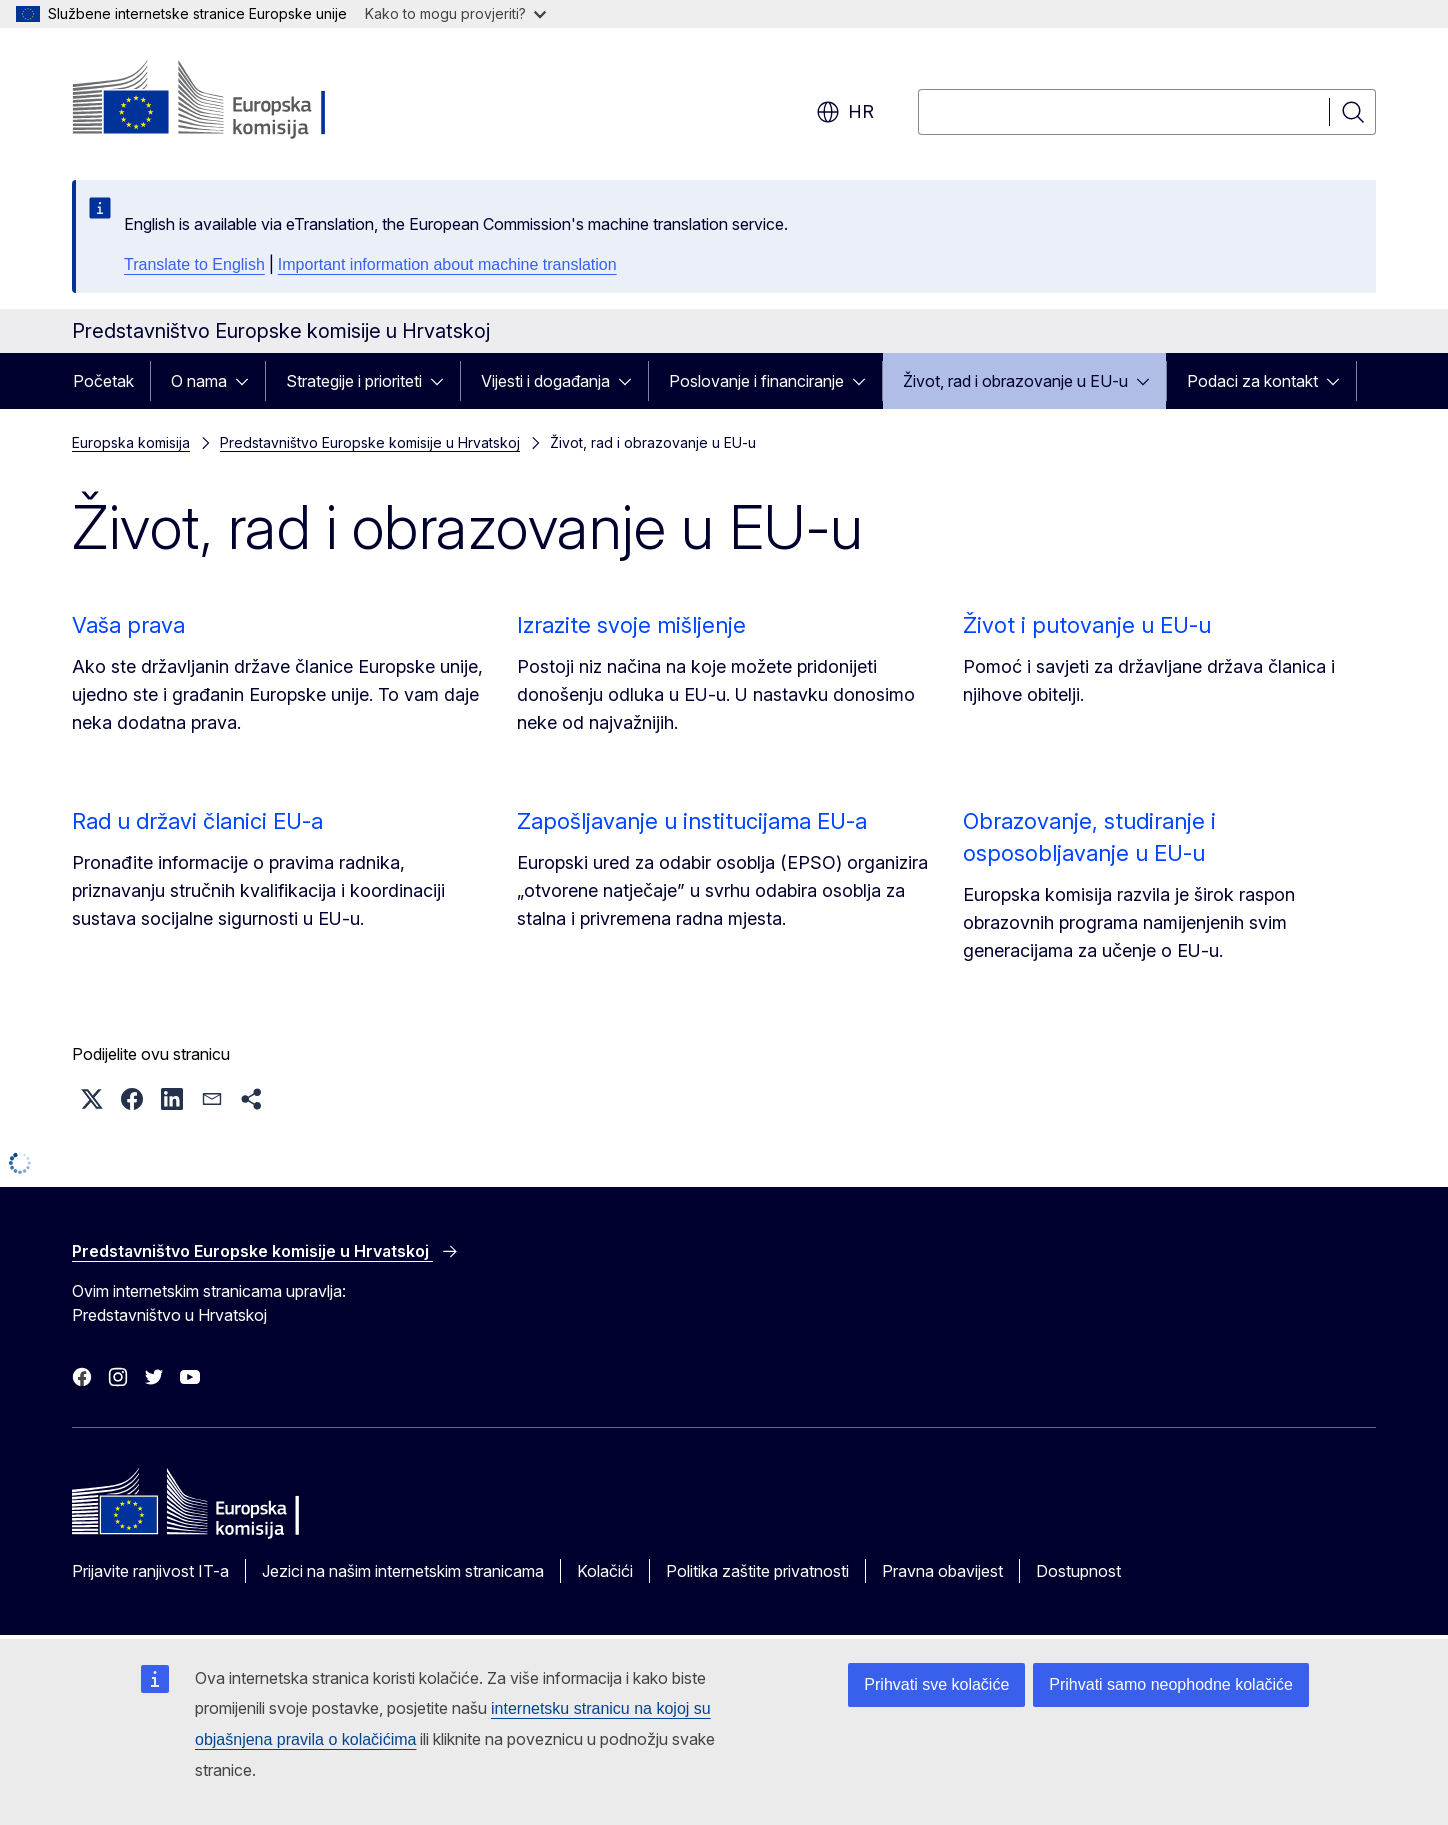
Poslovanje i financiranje (756, 381)
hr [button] (845, 112)
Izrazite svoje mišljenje (631, 625)
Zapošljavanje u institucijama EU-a (692, 821)
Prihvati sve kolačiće (936, 1684)
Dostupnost (1078, 1571)
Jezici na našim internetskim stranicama (403, 1571)
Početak (103, 381)
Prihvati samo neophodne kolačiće (1171, 1684)
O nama (199, 381)
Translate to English (194, 264)
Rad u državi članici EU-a (197, 821)
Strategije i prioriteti (354, 381)
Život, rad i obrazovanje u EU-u (1015, 381)
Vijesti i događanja (545, 381)
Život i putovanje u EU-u (1087, 625)
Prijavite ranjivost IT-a (150, 1571)
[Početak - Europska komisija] (233, 100)
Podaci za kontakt (1252, 381)
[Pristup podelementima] (248, 381)
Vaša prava (128, 625)
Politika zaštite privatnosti (757, 1571)
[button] (92, 1099)
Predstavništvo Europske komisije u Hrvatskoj (370, 442)
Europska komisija (131, 442)
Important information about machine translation (447, 264)
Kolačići (605, 1571)
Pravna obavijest (942, 1571)
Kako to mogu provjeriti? (455, 13)
